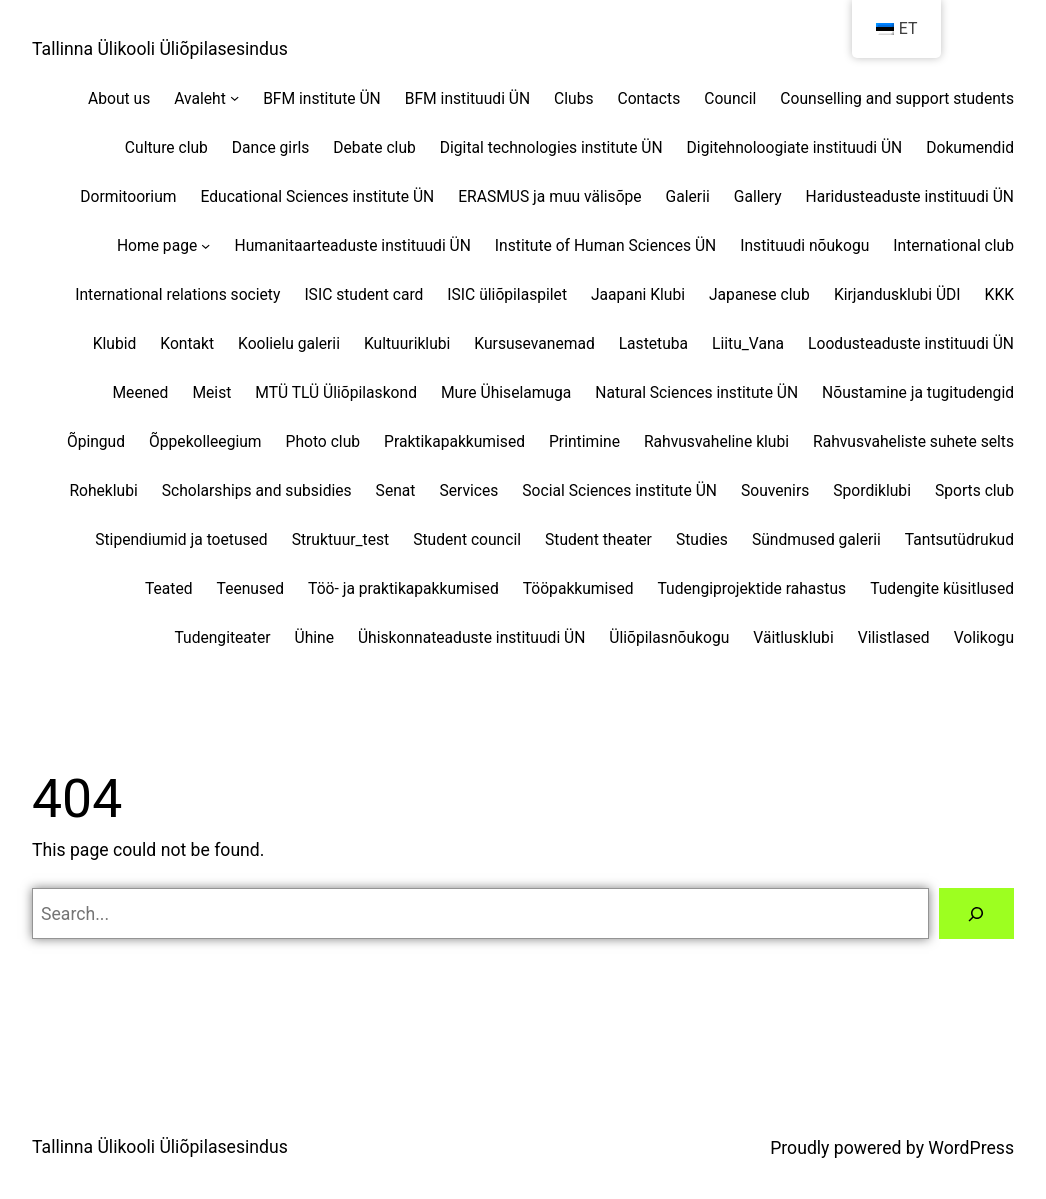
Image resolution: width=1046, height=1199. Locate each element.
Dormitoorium (128, 196)
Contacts (649, 98)
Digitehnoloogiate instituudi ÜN (795, 147)
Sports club (974, 490)
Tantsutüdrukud (959, 539)
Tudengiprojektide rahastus (752, 588)
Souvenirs (775, 490)
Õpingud (96, 441)
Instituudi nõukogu (804, 245)
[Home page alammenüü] (205, 244)
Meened (140, 392)
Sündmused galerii (816, 539)
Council (730, 98)
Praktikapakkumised (454, 441)
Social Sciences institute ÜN (619, 490)
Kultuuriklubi (407, 343)
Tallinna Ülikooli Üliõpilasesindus (160, 49)
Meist (211, 392)
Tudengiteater (222, 637)
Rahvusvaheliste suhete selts (913, 441)
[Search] (976, 914)
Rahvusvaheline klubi (716, 441)
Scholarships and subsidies (257, 490)
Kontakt (187, 343)
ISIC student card (363, 294)
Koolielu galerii (289, 343)
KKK (999, 294)
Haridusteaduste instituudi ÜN (910, 196)
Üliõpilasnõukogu (669, 637)
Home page (157, 245)
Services (468, 490)
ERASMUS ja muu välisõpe (549, 196)
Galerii (688, 196)
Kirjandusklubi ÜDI (897, 294)
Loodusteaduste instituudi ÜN (911, 343)
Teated (169, 588)
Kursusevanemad (534, 343)
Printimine (584, 441)
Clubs (573, 98)
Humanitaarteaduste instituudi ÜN (353, 245)
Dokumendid (970, 147)
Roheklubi (103, 490)
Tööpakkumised (578, 588)
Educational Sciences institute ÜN (317, 196)
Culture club (166, 147)
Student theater (598, 539)
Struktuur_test (340, 539)
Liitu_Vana (748, 343)
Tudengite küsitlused (942, 588)
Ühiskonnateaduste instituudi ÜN (471, 637)
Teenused (251, 588)
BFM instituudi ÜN (467, 98)
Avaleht (200, 98)
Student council (467, 539)
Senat (396, 490)
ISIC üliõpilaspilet (507, 294)
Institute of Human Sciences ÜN (605, 245)
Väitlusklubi (793, 637)
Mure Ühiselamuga (506, 392)
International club (953, 245)
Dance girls (270, 147)
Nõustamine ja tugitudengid (918, 392)
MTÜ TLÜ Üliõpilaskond (336, 392)
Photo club (323, 441)
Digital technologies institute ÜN (551, 147)
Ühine (314, 637)
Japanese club (759, 294)
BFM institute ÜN (322, 98)
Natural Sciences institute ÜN (696, 392)
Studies (702, 539)
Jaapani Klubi (638, 294)
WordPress (971, 1148)
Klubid (115, 343)
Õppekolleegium (205, 441)
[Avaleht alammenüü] (234, 97)
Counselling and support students (897, 98)
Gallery (758, 196)
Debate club (374, 147)
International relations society (177, 294)
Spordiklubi (872, 490)
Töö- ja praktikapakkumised (403, 588)
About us (119, 98)
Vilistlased (894, 637)
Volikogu (984, 637)
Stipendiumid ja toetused (181, 539)
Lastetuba (653, 343)
